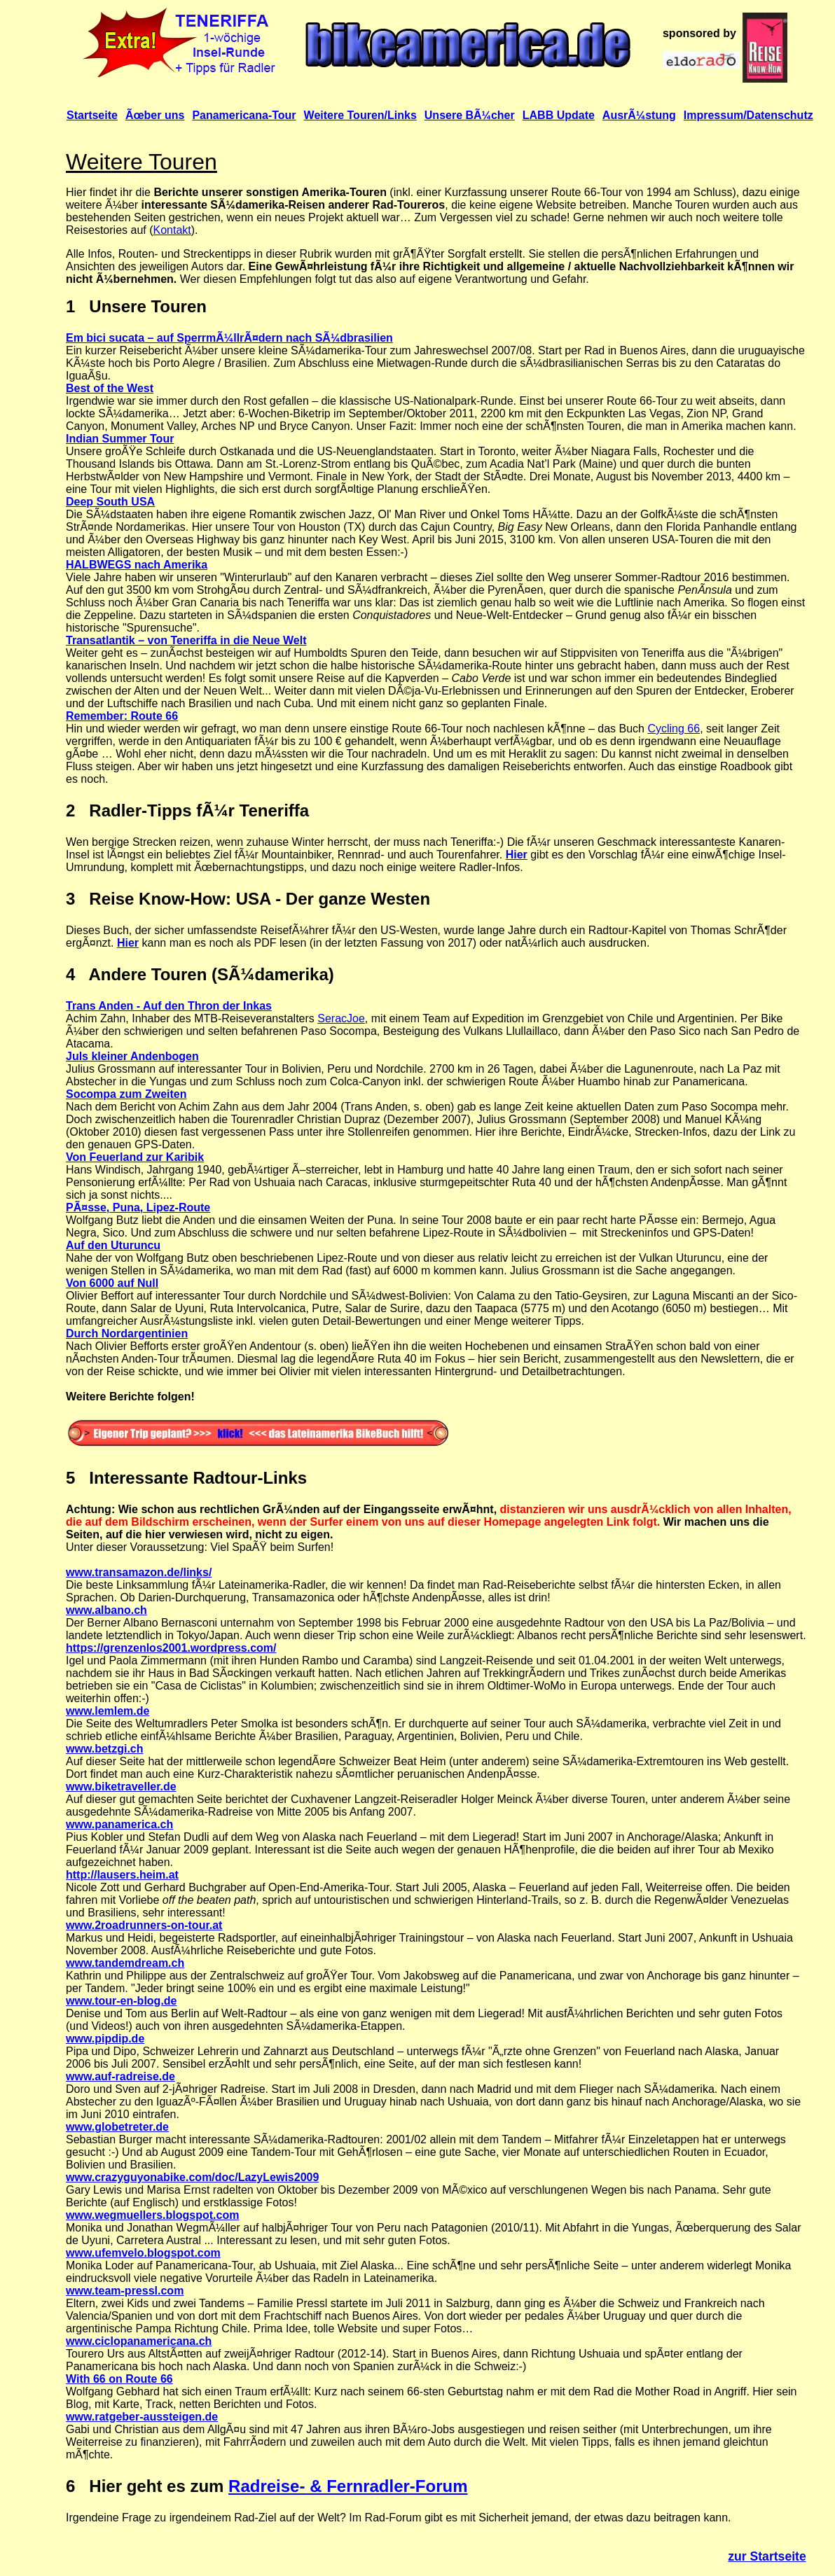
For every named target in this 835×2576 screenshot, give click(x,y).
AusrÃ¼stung (639, 115)
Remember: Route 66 (122, 716)
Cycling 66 (673, 728)
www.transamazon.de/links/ (139, 1572)
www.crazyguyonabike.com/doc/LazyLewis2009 (192, 2177)
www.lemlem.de (107, 1711)
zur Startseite (767, 2556)
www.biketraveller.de (121, 1786)
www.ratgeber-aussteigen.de (142, 2417)
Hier (516, 855)
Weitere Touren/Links (360, 115)
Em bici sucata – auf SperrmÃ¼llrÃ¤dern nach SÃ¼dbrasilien (229, 338)
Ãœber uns (154, 115)
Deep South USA (110, 502)
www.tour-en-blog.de (121, 2001)
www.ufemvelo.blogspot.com (143, 2253)
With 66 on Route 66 (119, 2379)
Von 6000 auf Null (112, 1283)
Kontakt (172, 230)
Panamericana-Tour (244, 115)
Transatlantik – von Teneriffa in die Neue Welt (186, 640)
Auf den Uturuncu (113, 1245)
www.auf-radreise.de (120, 2076)
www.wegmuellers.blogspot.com (152, 2215)
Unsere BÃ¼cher (470, 115)
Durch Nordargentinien (127, 1333)
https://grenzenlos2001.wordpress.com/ (171, 1648)
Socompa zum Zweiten (126, 1094)
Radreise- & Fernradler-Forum (347, 2486)
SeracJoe (341, 1018)
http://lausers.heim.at (122, 1875)
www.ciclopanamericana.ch (139, 2341)
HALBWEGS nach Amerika (136, 565)
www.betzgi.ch (105, 1749)
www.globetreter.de (117, 2127)
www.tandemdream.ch (125, 1963)
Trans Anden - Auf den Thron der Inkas (169, 1006)
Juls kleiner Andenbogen (132, 1056)
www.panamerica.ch (119, 1824)
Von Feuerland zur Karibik (135, 1157)
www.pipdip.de (105, 2039)
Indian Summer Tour (120, 439)
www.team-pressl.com (125, 2291)
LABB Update (559, 115)
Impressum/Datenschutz (748, 115)
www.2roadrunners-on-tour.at (144, 1925)
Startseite (92, 115)
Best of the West (109, 388)
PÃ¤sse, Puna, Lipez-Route (138, 1207)
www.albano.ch (106, 1610)
